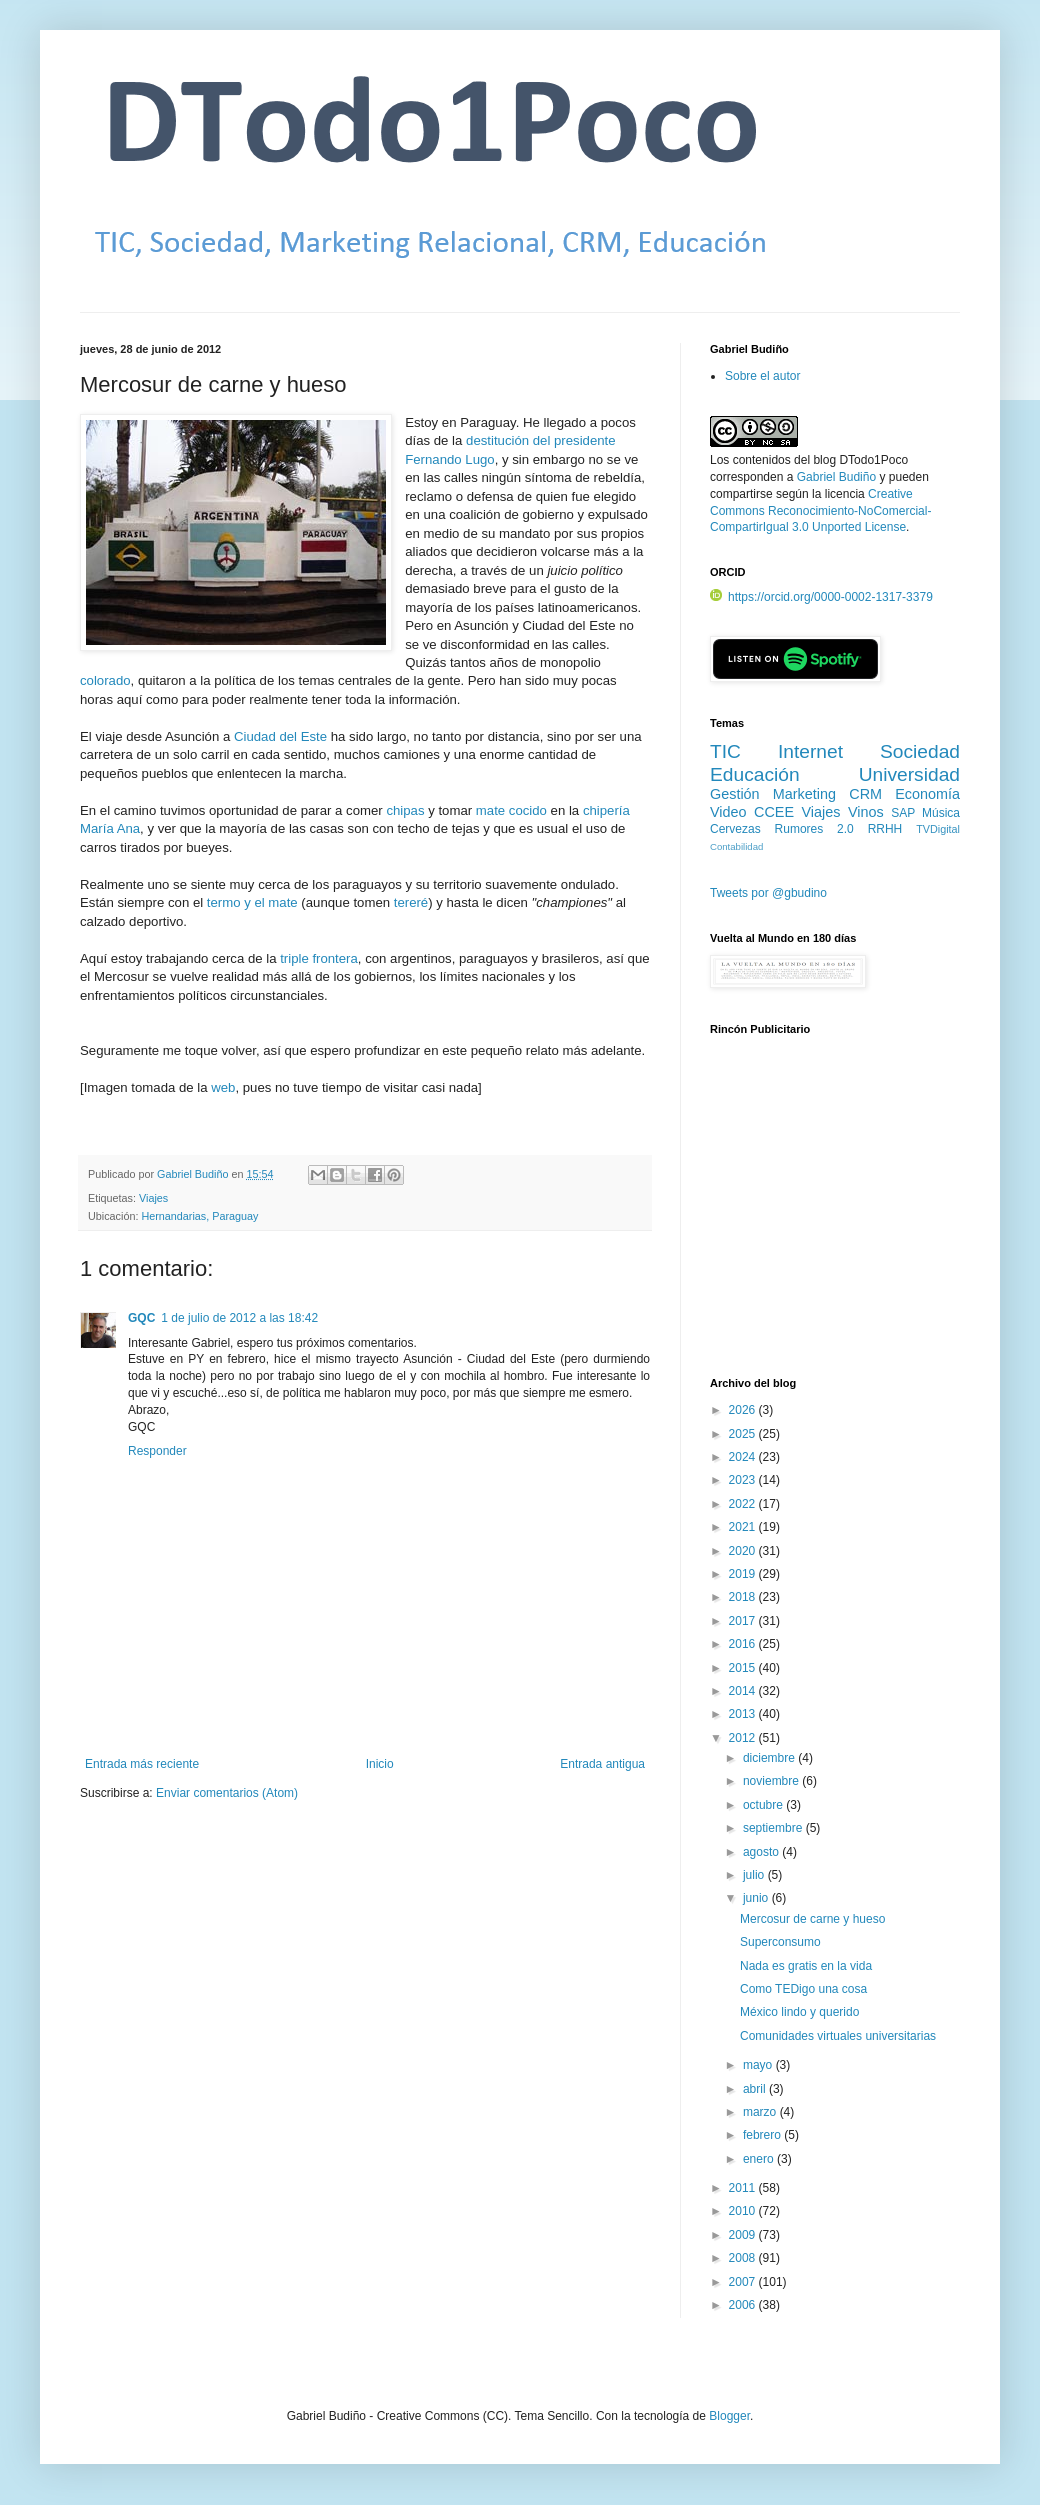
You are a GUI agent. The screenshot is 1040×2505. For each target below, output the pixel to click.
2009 (744, 2235)
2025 (744, 1434)
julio (755, 1875)
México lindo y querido (799, 2012)
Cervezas (735, 829)
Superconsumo (780, 1942)
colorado (105, 680)
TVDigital (938, 829)
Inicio (380, 1764)
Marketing (804, 794)
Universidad (909, 774)
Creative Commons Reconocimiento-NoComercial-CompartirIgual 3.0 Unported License (820, 511)
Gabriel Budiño (194, 1174)
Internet (810, 751)
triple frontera (319, 958)
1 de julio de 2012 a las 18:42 (239, 1318)
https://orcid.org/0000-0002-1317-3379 (821, 597)
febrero (763, 2135)
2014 (744, 1691)
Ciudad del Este (280, 736)
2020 (744, 1551)
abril (756, 2089)
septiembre (774, 1828)
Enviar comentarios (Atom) (227, 1793)
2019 (744, 1574)
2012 (744, 1738)
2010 (744, 2211)
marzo (761, 2112)
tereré (411, 902)
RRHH (885, 829)
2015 (744, 1668)
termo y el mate (252, 902)
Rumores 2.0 (814, 829)
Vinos (866, 812)
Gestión (735, 794)
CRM (865, 794)
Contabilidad (736, 846)
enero (760, 2159)
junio (757, 1898)
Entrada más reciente (142, 1764)
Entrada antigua (602, 1764)
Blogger (729, 2416)
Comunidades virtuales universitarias (838, 2036)
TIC (725, 751)
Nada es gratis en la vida (806, 1966)
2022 (744, 1504)
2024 (744, 1457)
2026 (744, 1410)
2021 (744, 1527)
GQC (141, 1318)
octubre (764, 1805)
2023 (744, 1480)
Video (728, 812)
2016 (744, 1644)
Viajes (153, 1198)
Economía (927, 794)
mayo (759, 2065)
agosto (762, 1852)
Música (941, 813)
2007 (744, 2282)
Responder (157, 1451)
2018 (744, 1597)
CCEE (774, 812)
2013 (744, 1714)
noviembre (772, 1781)
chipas (405, 810)
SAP (903, 813)
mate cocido (511, 810)
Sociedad (920, 751)
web (223, 1087)
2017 (744, 1621)
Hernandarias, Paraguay (199, 1216)
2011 (744, 2188)
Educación (755, 774)
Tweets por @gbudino (768, 893)
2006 (744, 2305)
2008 (744, 2258)
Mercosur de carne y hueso (812, 1919)
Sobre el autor (762, 376)
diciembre (770, 1758)
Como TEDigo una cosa (803, 1989)
